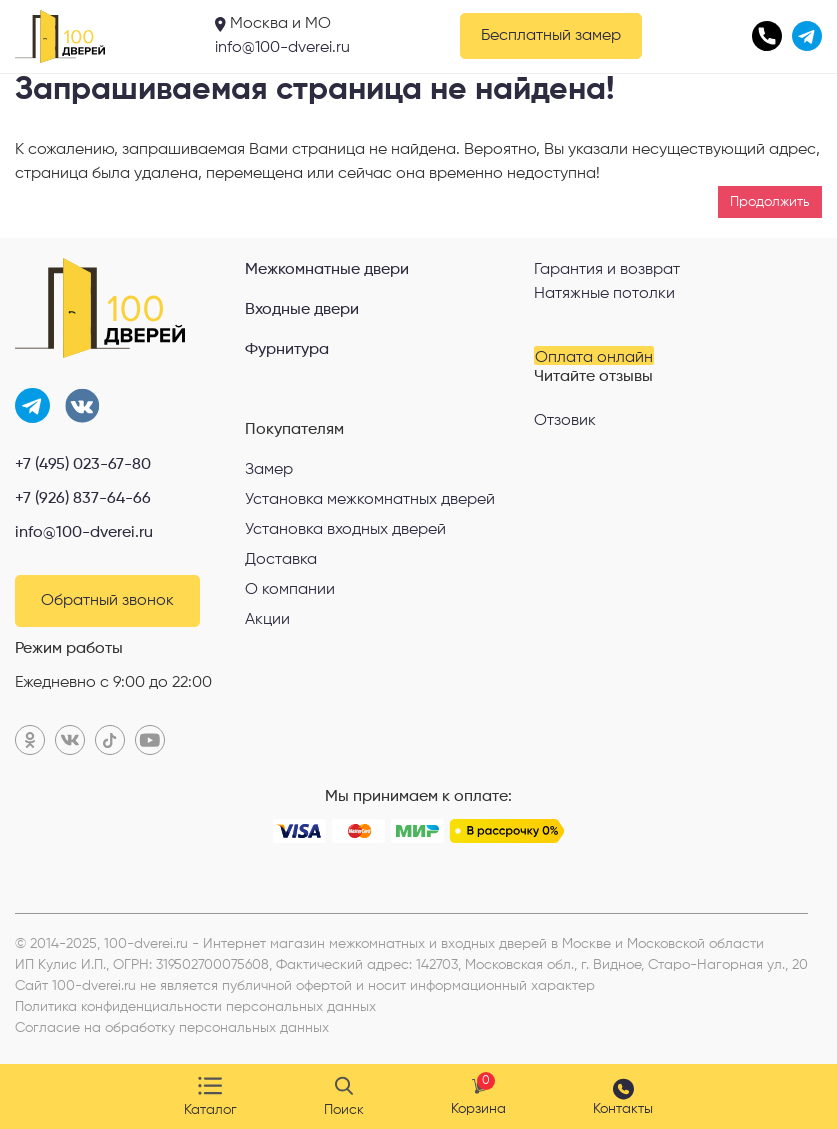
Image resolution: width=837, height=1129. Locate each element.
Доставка (281, 560)
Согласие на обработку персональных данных (172, 1028)
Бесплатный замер (551, 36)
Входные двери (302, 310)
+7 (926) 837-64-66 (83, 499)
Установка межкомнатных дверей (370, 500)
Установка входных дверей (345, 530)
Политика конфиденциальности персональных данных (195, 1007)
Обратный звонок (107, 601)
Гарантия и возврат (607, 270)
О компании (290, 590)
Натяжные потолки (604, 294)
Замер (269, 470)
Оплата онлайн (594, 357)
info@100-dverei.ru (282, 48)
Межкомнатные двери (327, 270)
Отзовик (565, 421)
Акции (267, 620)
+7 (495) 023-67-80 (83, 465)
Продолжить (770, 202)
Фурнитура (287, 350)
